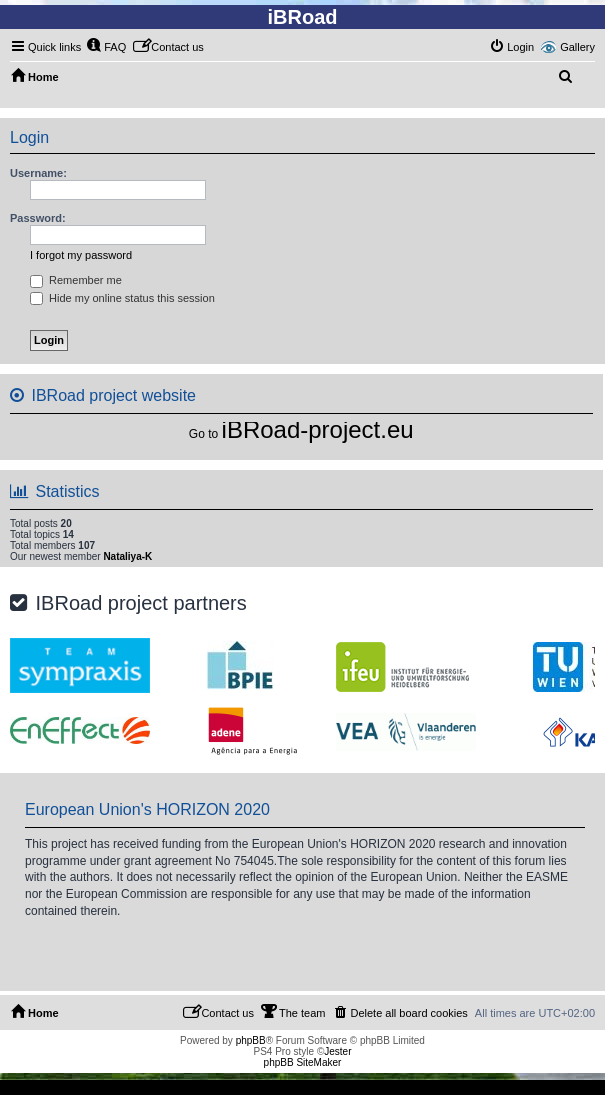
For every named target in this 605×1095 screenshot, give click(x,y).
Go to (203, 434)
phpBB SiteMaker (303, 1062)
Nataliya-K (127, 556)
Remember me (76, 280)
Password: (38, 218)
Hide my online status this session (122, 298)
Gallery (577, 47)
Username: (38, 173)
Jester (337, 1051)
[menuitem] (106, 47)
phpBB (251, 1040)
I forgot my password (81, 255)
